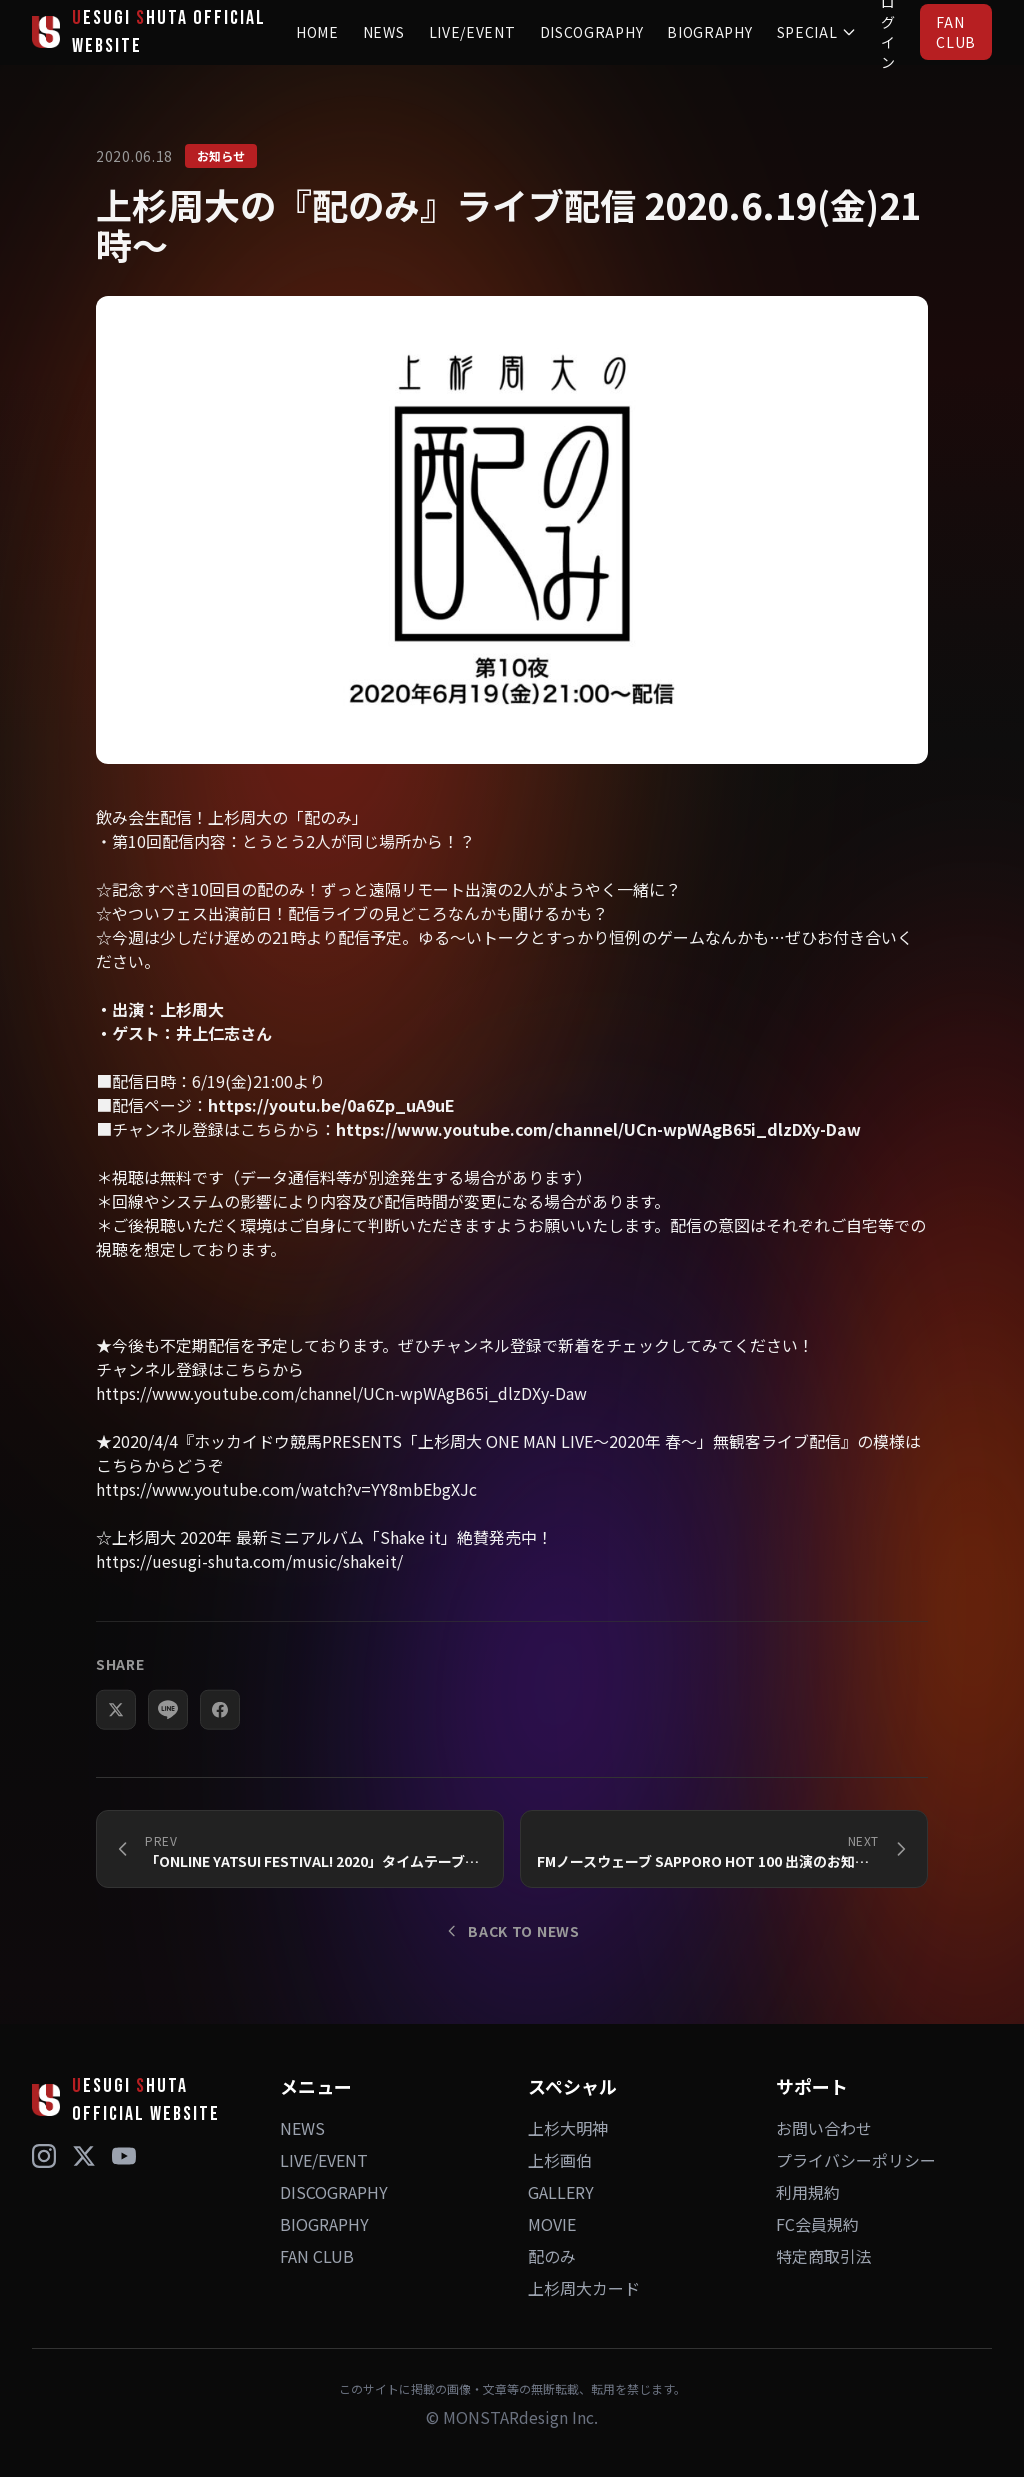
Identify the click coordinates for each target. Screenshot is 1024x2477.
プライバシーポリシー (856, 2160)
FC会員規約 (817, 2224)
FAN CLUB (956, 32)
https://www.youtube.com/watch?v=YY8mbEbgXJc (286, 1523)
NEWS (384, 32)
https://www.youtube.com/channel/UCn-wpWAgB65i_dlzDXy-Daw (598, 1163)
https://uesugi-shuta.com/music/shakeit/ (249, 1595)
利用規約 (808, 2192)
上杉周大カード (584, 2288)
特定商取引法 (824, 2256)
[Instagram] (44, 2156)
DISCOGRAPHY (592, 32)
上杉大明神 (568, 2128)
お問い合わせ (824, 2128)
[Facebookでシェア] (220, 1744)
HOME (317, 32)
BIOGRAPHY (709, 32)
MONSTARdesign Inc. (520, 2417)
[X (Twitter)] (84, 2156)
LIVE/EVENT (472, 32)
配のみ (552, 2256)
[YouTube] (124, 2156)
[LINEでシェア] (168, 1744)
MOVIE (552, 2224)
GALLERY (561, 2192)
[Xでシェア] (116, 1744)
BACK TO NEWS (511, 1931)
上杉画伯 (560, 2160)
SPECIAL (817, 32)
